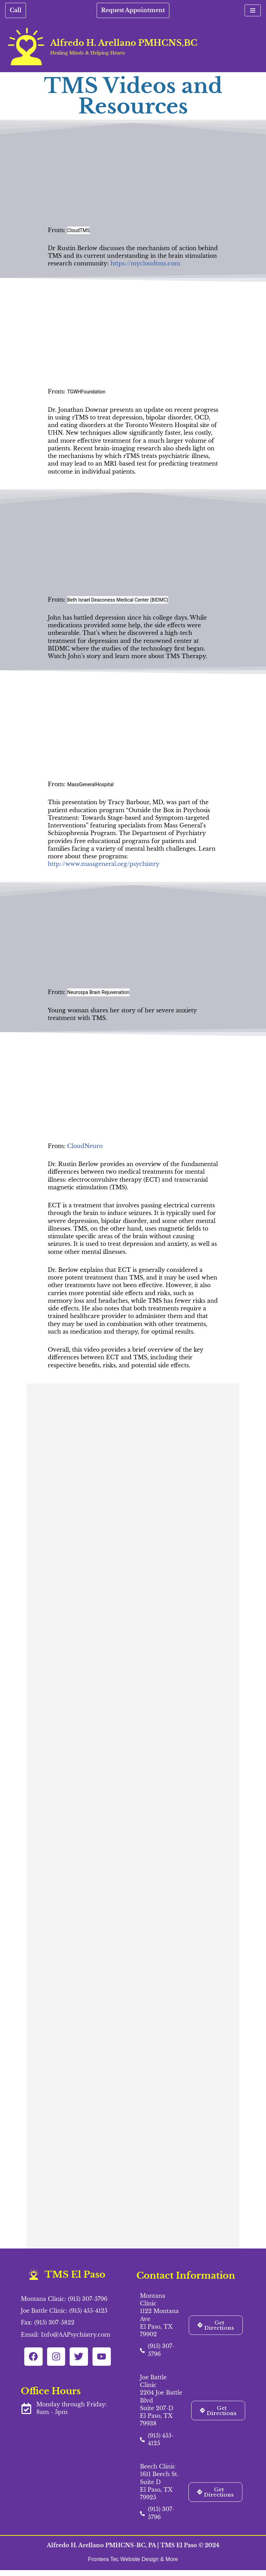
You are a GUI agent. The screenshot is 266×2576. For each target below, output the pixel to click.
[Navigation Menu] (253, 10)
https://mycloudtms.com (145, 264)
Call (15, 10)
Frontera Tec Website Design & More (133, 2565)
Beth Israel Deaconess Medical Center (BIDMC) (117, 601)
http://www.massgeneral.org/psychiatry (103, 867)
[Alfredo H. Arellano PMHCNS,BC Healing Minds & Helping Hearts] (101, 46)
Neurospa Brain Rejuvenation (98, 995)
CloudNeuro (85, 1149)
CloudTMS (78, 230)
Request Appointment (133, 10)
